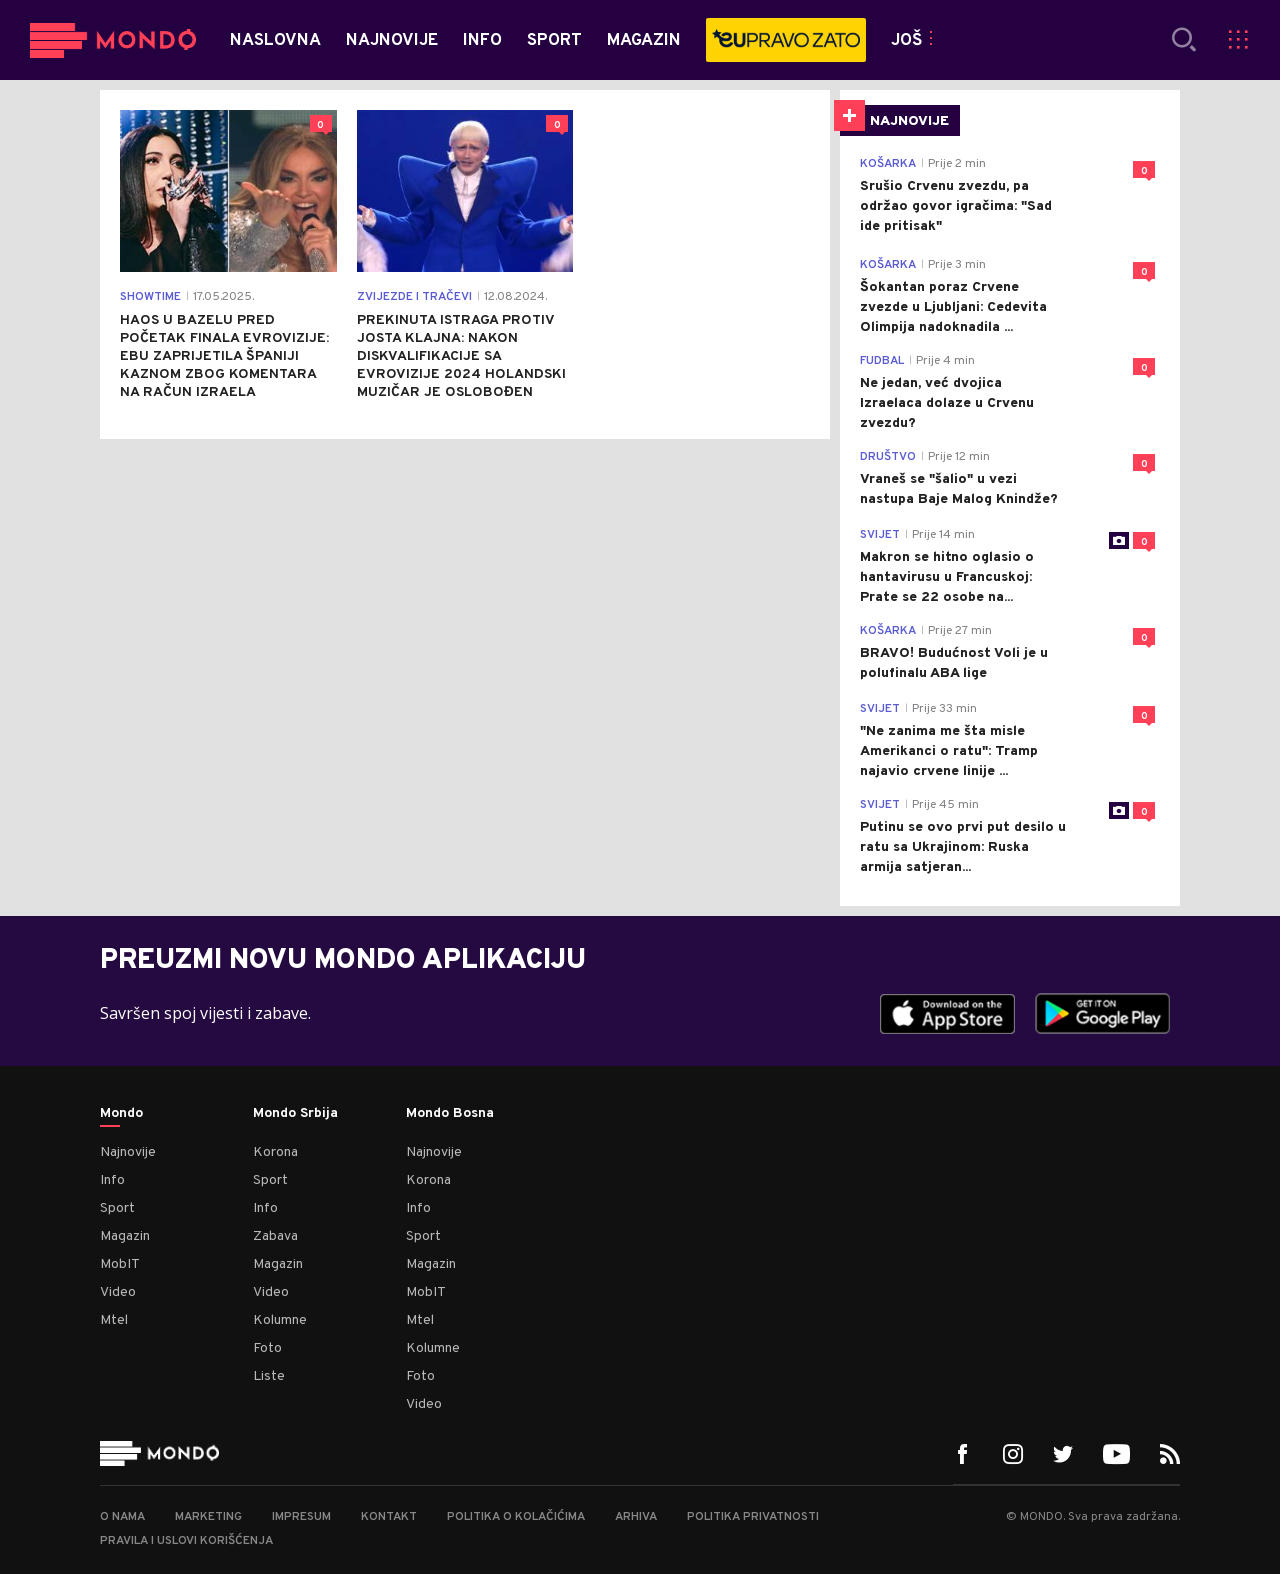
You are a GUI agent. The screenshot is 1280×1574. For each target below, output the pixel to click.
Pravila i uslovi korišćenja (186, 1541)
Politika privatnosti (753, 1517)
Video (118, 1292)
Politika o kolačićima (516, 1517)
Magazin (125, 1236)
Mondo (121, 1114)
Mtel (114, 1320)
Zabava (275, 1236)
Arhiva (636, 1517)
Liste (269, 1376)
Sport (117, 1208)
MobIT (120, 1264)
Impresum (301, 1517)
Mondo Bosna (450, 1114)
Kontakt (389, 1517)
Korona (275, 1152)
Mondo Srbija (295, 1114)
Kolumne (280, 1320)
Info (112, 1180)
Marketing (208, 1517)
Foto (267, 1348)
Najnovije (128, 1152)
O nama (122, 1517)
